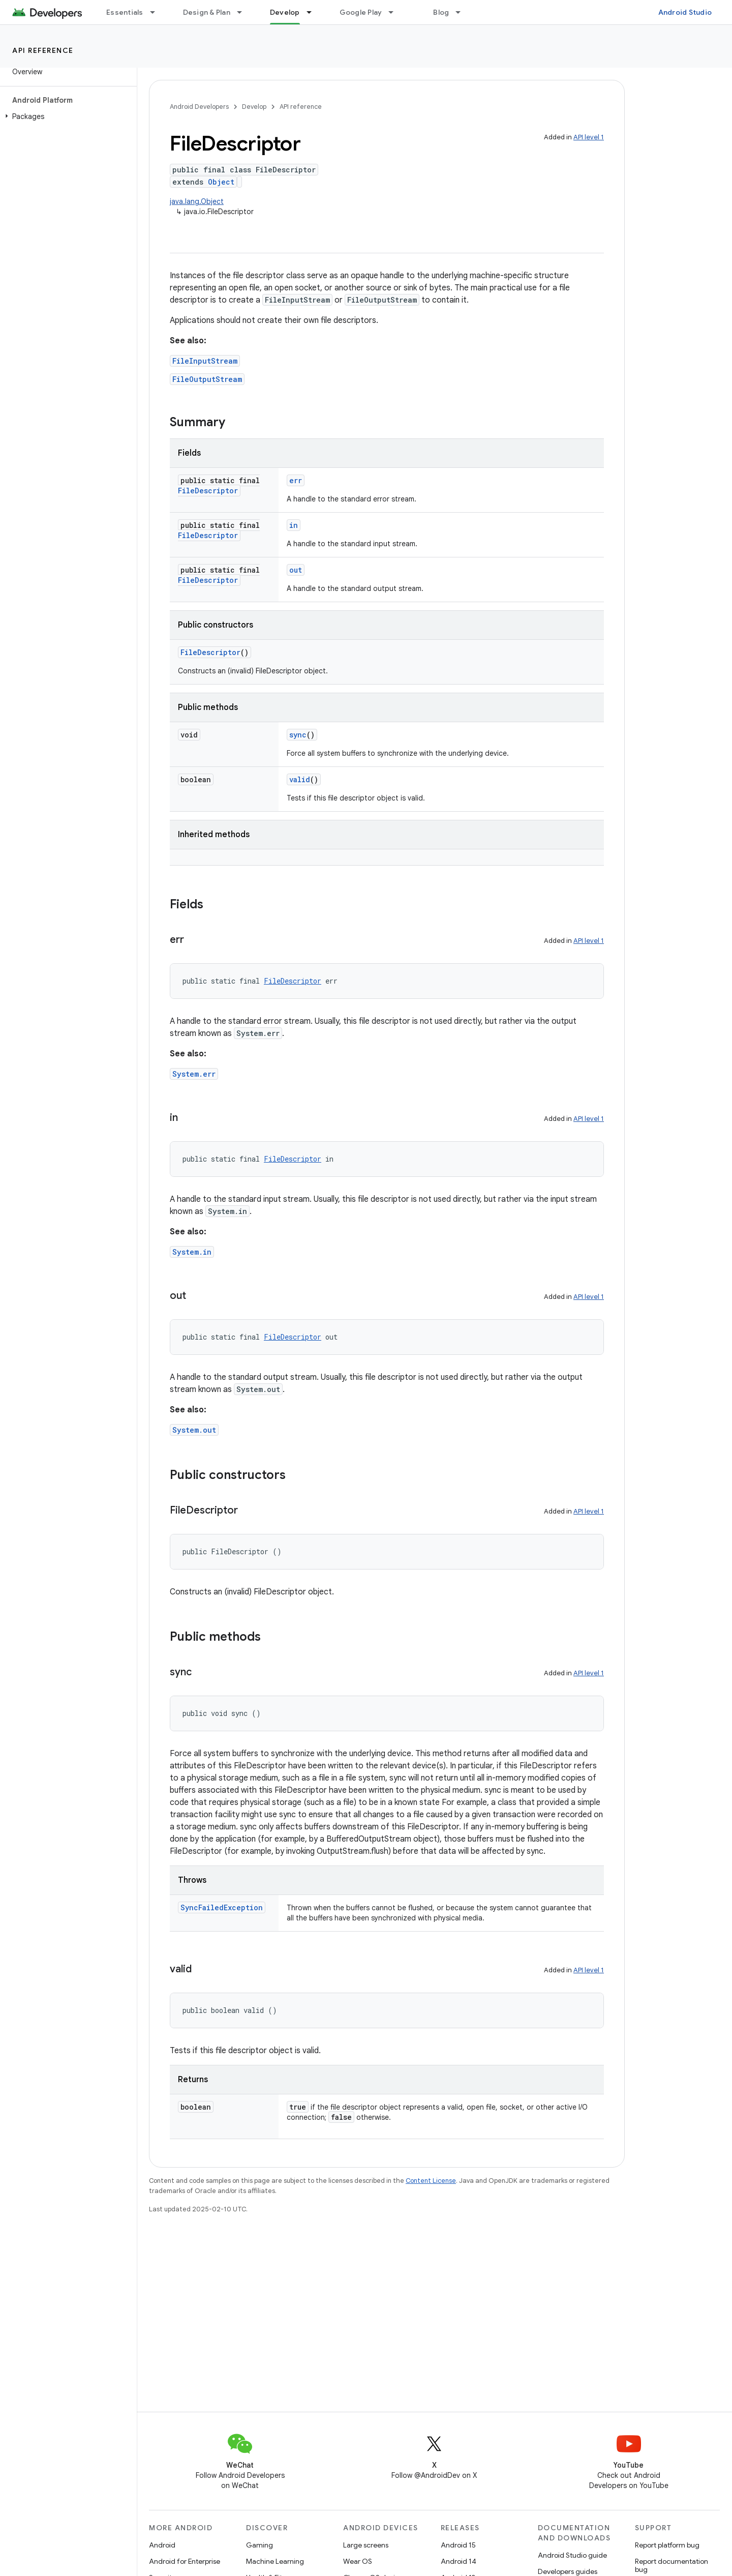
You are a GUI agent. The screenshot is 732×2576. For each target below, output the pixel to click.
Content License (431, 2180)
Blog (441, 12)
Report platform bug (667, 2545)
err (295, 480)
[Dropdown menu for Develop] (313, 12)
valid (299, 779)
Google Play (361, 12)
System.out (194, 1430)
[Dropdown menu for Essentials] (157, 12)
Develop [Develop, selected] (285, 12)
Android (162, 2545)
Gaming (259, 2545)
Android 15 (458, 2545)
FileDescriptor (208, 490)
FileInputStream (204, 361)
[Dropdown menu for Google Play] (395, 12)
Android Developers (199, 106)
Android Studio (685, 12)
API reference (43, 50)
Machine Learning (275, 2561)
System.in (191, 1252)
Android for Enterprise (184, 2561)
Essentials (124, 12)
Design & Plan (206, 12)
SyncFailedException (221, 1907)
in (293, 525)
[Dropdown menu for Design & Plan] (244, 12)
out (295, 570)
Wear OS (357, 2561)
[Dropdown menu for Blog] (462, 12)
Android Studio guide (572, 2555)
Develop (254, 106)
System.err (194, 1074)
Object (221, 182)
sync (298, 734)
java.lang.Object (197, 201)
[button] (66, 116)
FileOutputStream (207, 379)
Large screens (365, 2545)
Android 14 (458, 2561)
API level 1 (588, 137)
